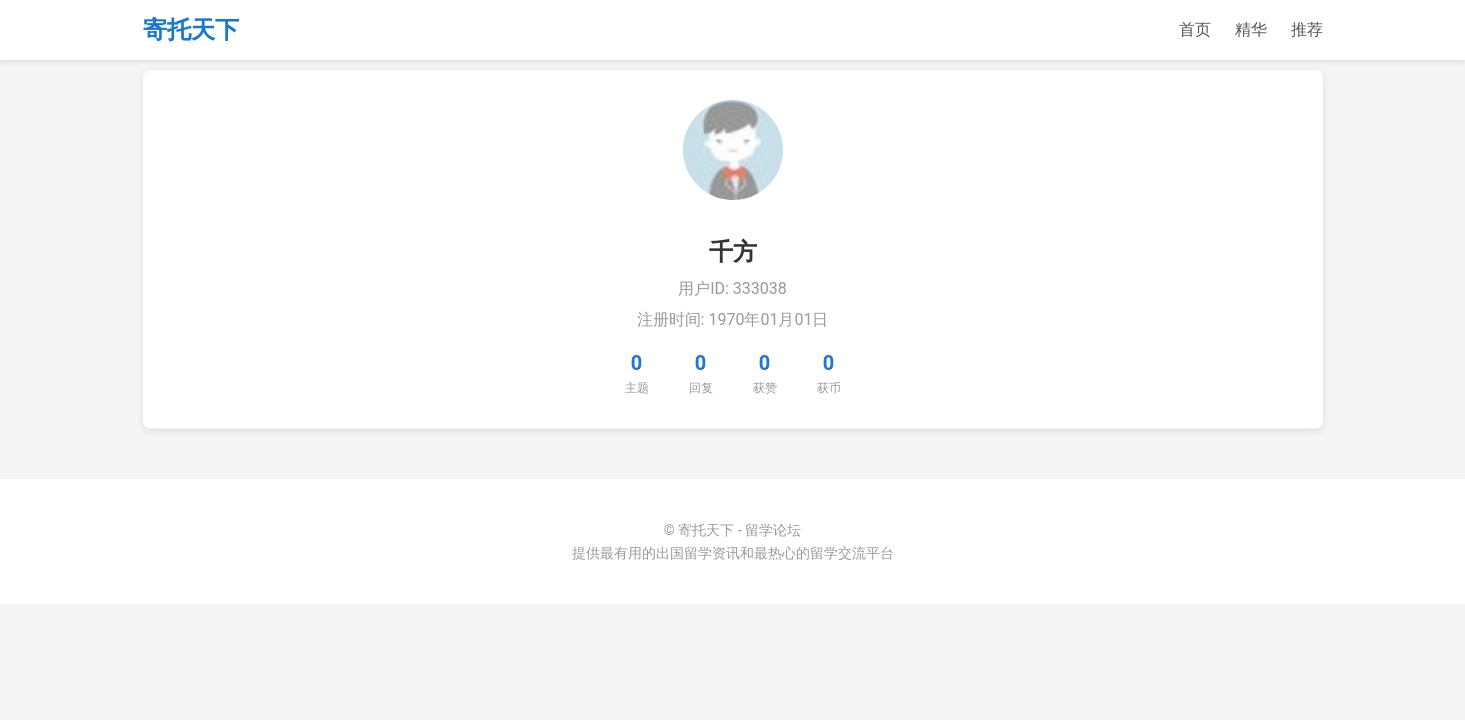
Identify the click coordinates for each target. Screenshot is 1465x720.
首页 (1195, 29)
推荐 (1307, 29)
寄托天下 (191, 30)
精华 (1251, 29)
